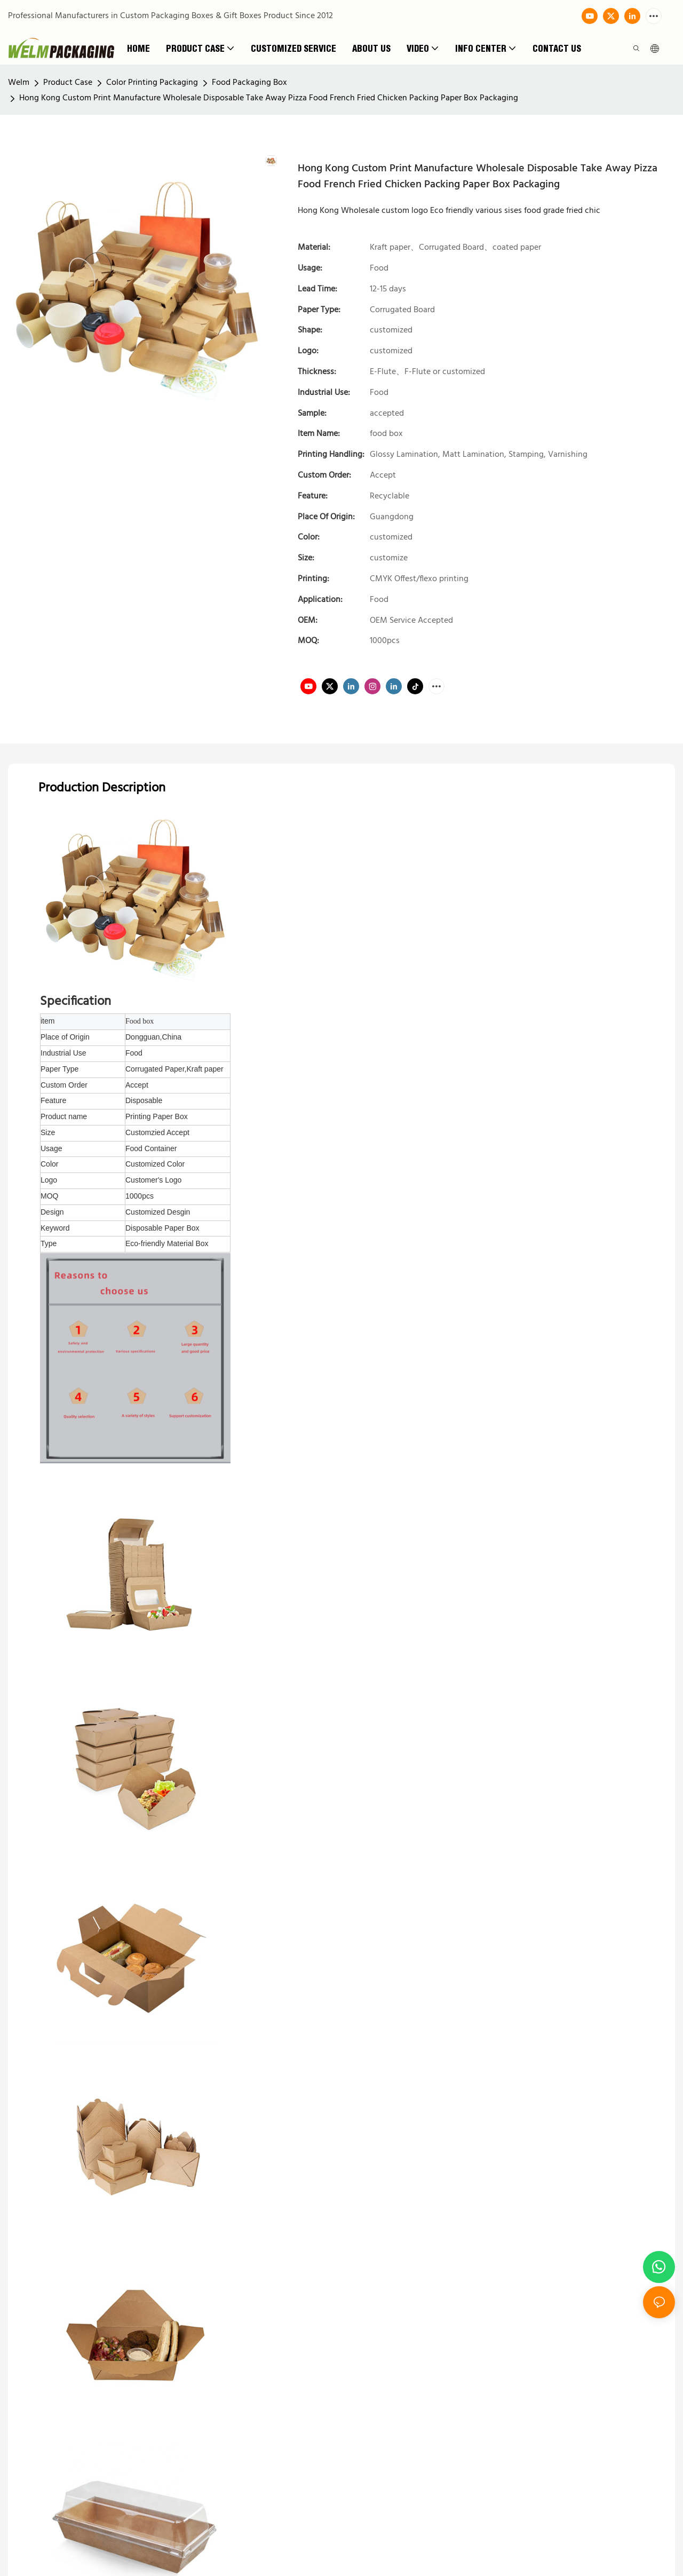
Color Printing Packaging (152, 83)
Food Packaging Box (249, 83)
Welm (18, 83)
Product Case (67, 83)
